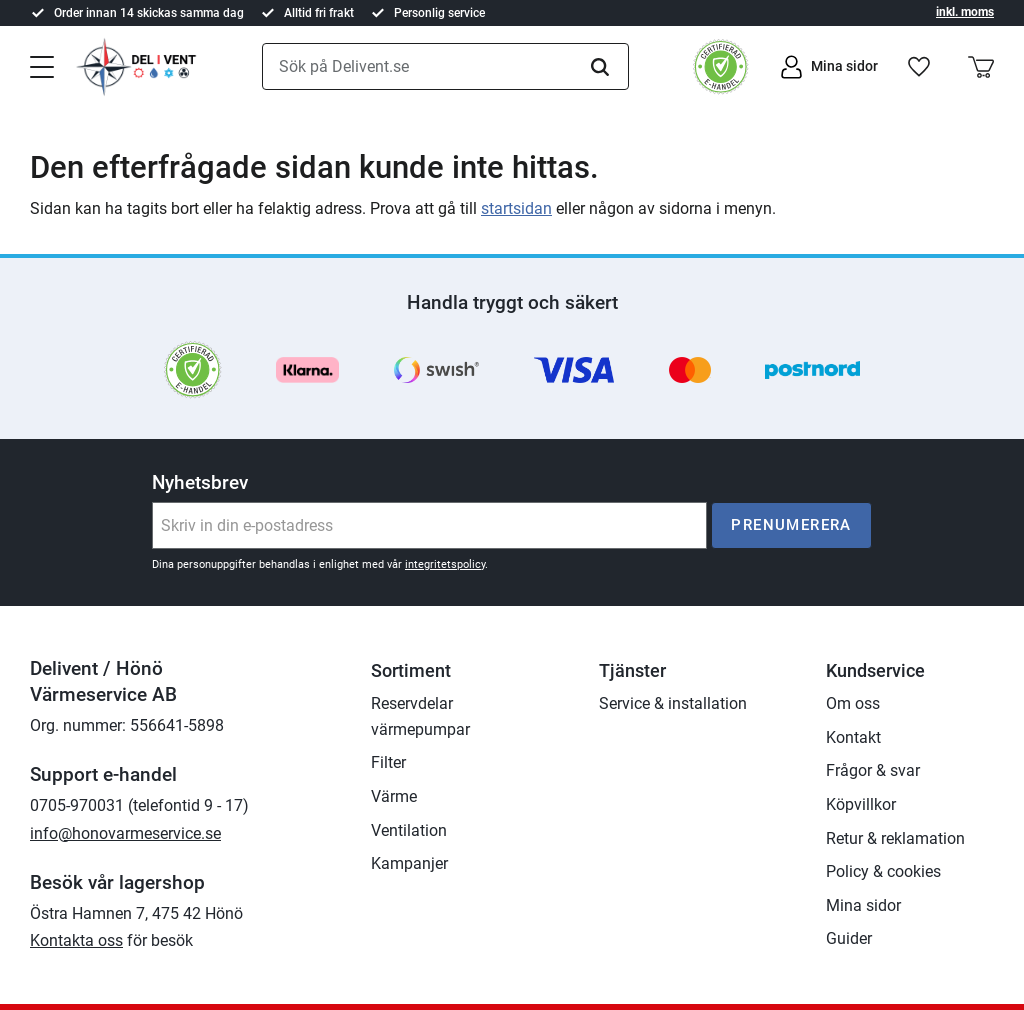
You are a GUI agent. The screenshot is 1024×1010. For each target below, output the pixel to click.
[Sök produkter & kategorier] (445, 67)
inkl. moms (965, 12)
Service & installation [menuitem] (673, 703)
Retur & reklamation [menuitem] (895, 838)
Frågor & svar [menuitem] (873, 770)
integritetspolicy (445, 564)
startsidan (516, 208)
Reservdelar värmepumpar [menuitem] (420, 716)
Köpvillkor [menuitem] (861, 804)
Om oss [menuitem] (853, 703)
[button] (42, 65)
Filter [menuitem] (388, 762)
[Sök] (600, 67)
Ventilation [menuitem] (409, 830)
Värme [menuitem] (394, 796)
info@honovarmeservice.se (125, 833)
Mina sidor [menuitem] (863, 905)
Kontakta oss (76, 940)
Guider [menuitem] (849, 938)
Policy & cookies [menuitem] (883, 871)
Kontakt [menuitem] (853, 737)
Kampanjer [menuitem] (409, 863)
